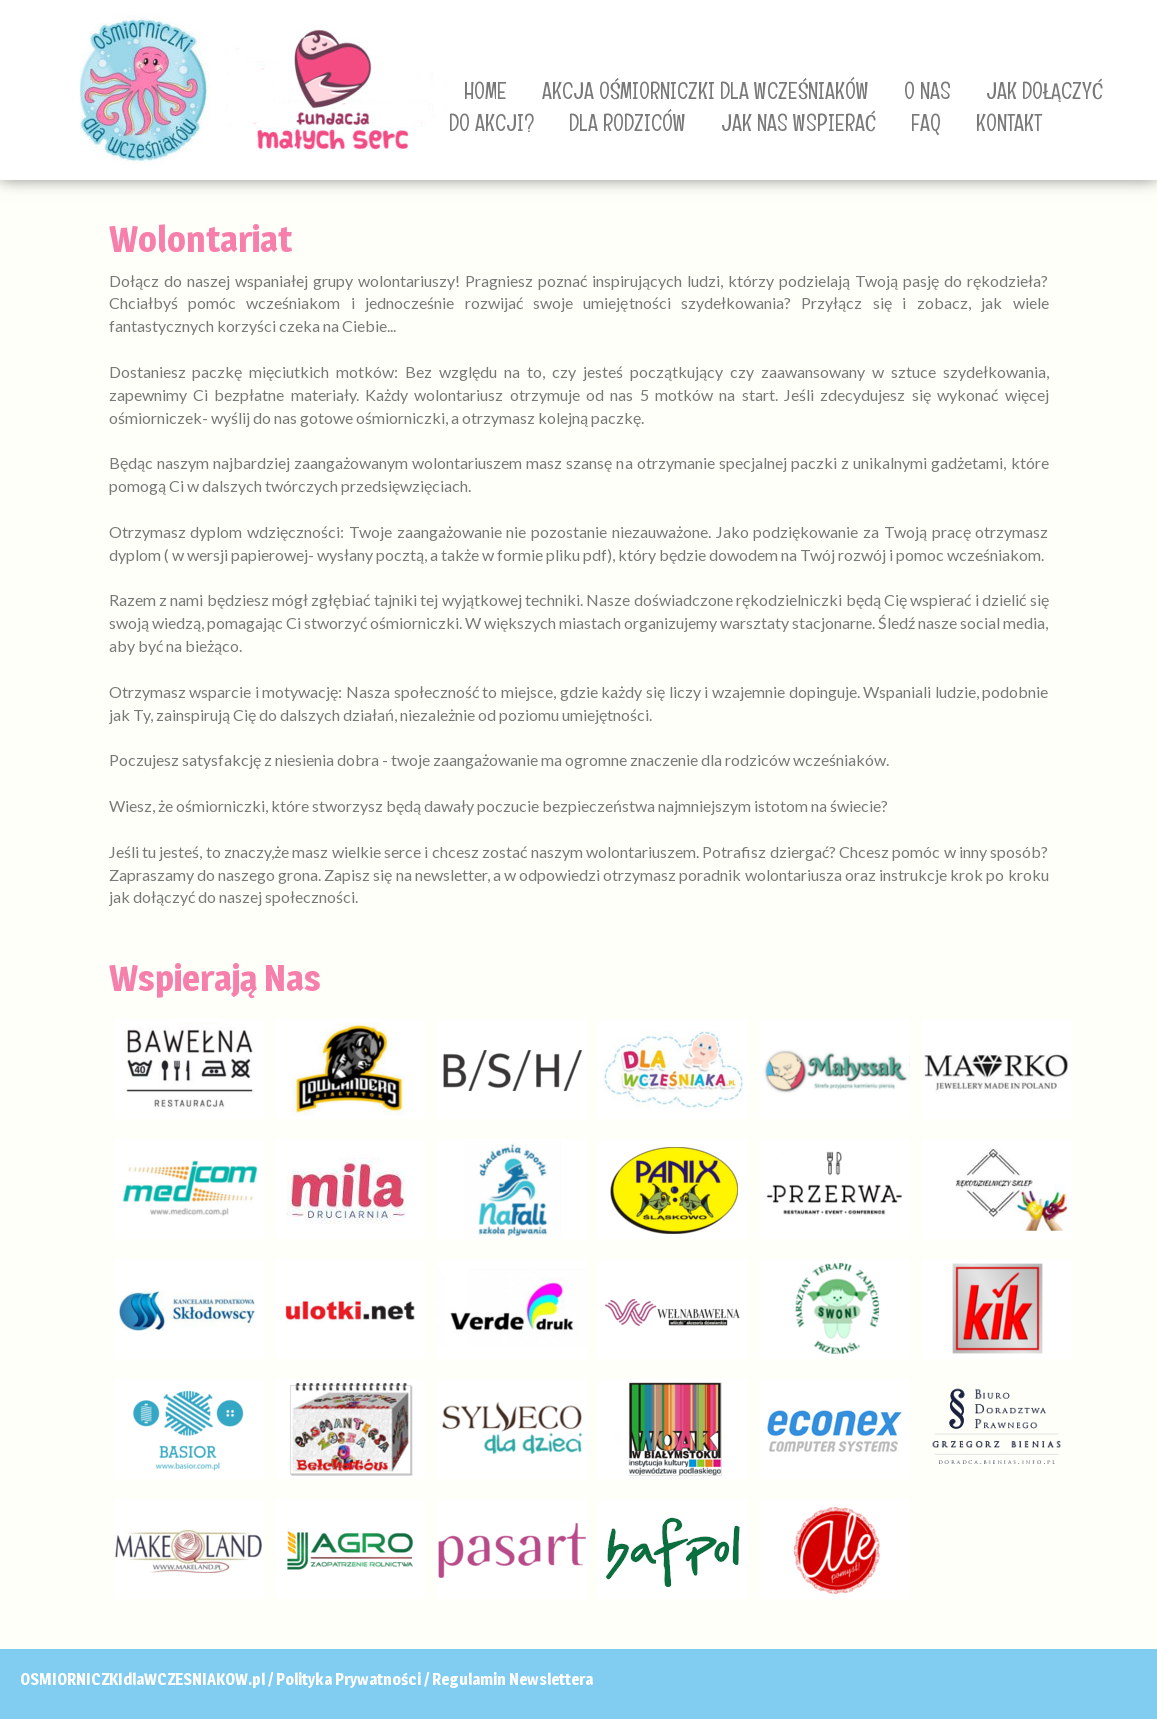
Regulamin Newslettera (512, 1679)
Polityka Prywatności (348, 1679)
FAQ (926, 123)
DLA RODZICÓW (627, 123)
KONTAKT (1009, 123)
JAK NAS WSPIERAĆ (798, 123)
